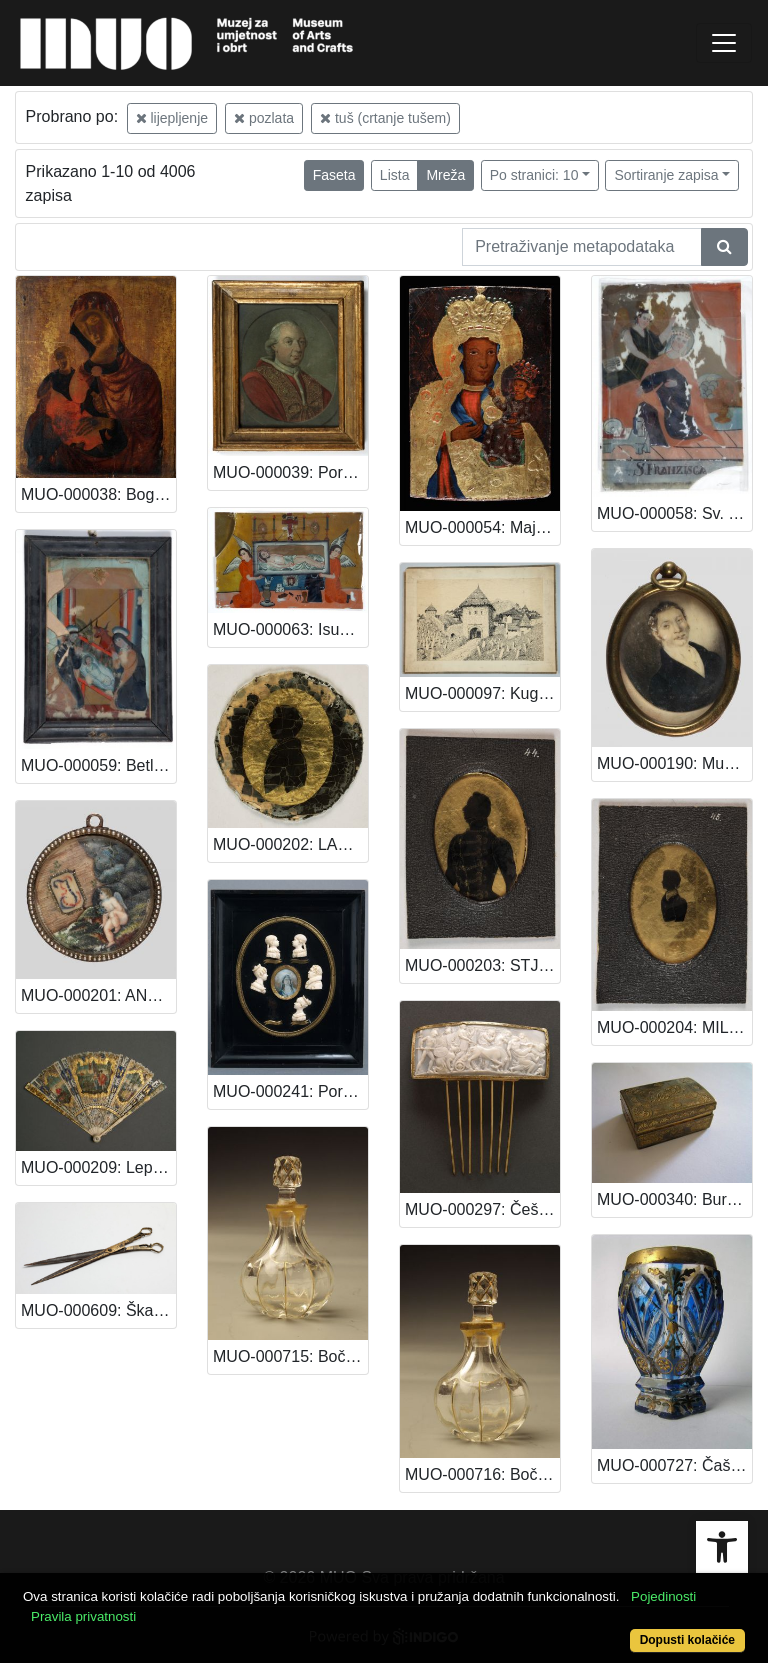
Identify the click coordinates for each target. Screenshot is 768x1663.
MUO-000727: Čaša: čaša (674, 1465)
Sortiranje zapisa (666, 175)
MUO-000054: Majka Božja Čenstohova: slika (482, 527)
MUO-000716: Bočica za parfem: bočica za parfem (482, 1474)
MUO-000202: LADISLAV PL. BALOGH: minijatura (290, 844)
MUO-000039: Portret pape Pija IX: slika (290, 472)
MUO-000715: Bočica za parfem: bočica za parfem (290, 1356)
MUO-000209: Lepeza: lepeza (98, 1167)
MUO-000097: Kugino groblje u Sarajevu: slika (482, 693)
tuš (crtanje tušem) (385, 118)
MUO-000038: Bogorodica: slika (98, 494)
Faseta (334, 175)
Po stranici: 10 (534, 175)
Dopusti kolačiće (687, 1640)
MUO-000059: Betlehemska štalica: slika (98, 765)
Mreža (445, 175)
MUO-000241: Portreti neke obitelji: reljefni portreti (290, 1091)
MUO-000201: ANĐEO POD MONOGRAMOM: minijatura (98, 995)
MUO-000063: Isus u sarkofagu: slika (290, 629)
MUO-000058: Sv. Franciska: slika (674, 513)
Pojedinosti (663, 1596)
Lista (395, 175)
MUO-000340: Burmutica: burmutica (674, 1199)
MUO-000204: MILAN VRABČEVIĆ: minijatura (674, 1027)
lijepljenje (172, 118)
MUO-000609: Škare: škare (98, 1310)
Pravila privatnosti (83, 1616)
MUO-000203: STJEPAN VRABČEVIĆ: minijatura (482, 965)
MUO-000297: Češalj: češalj (482, 1209)
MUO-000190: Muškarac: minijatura (674, 763)
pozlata (264, 118)
